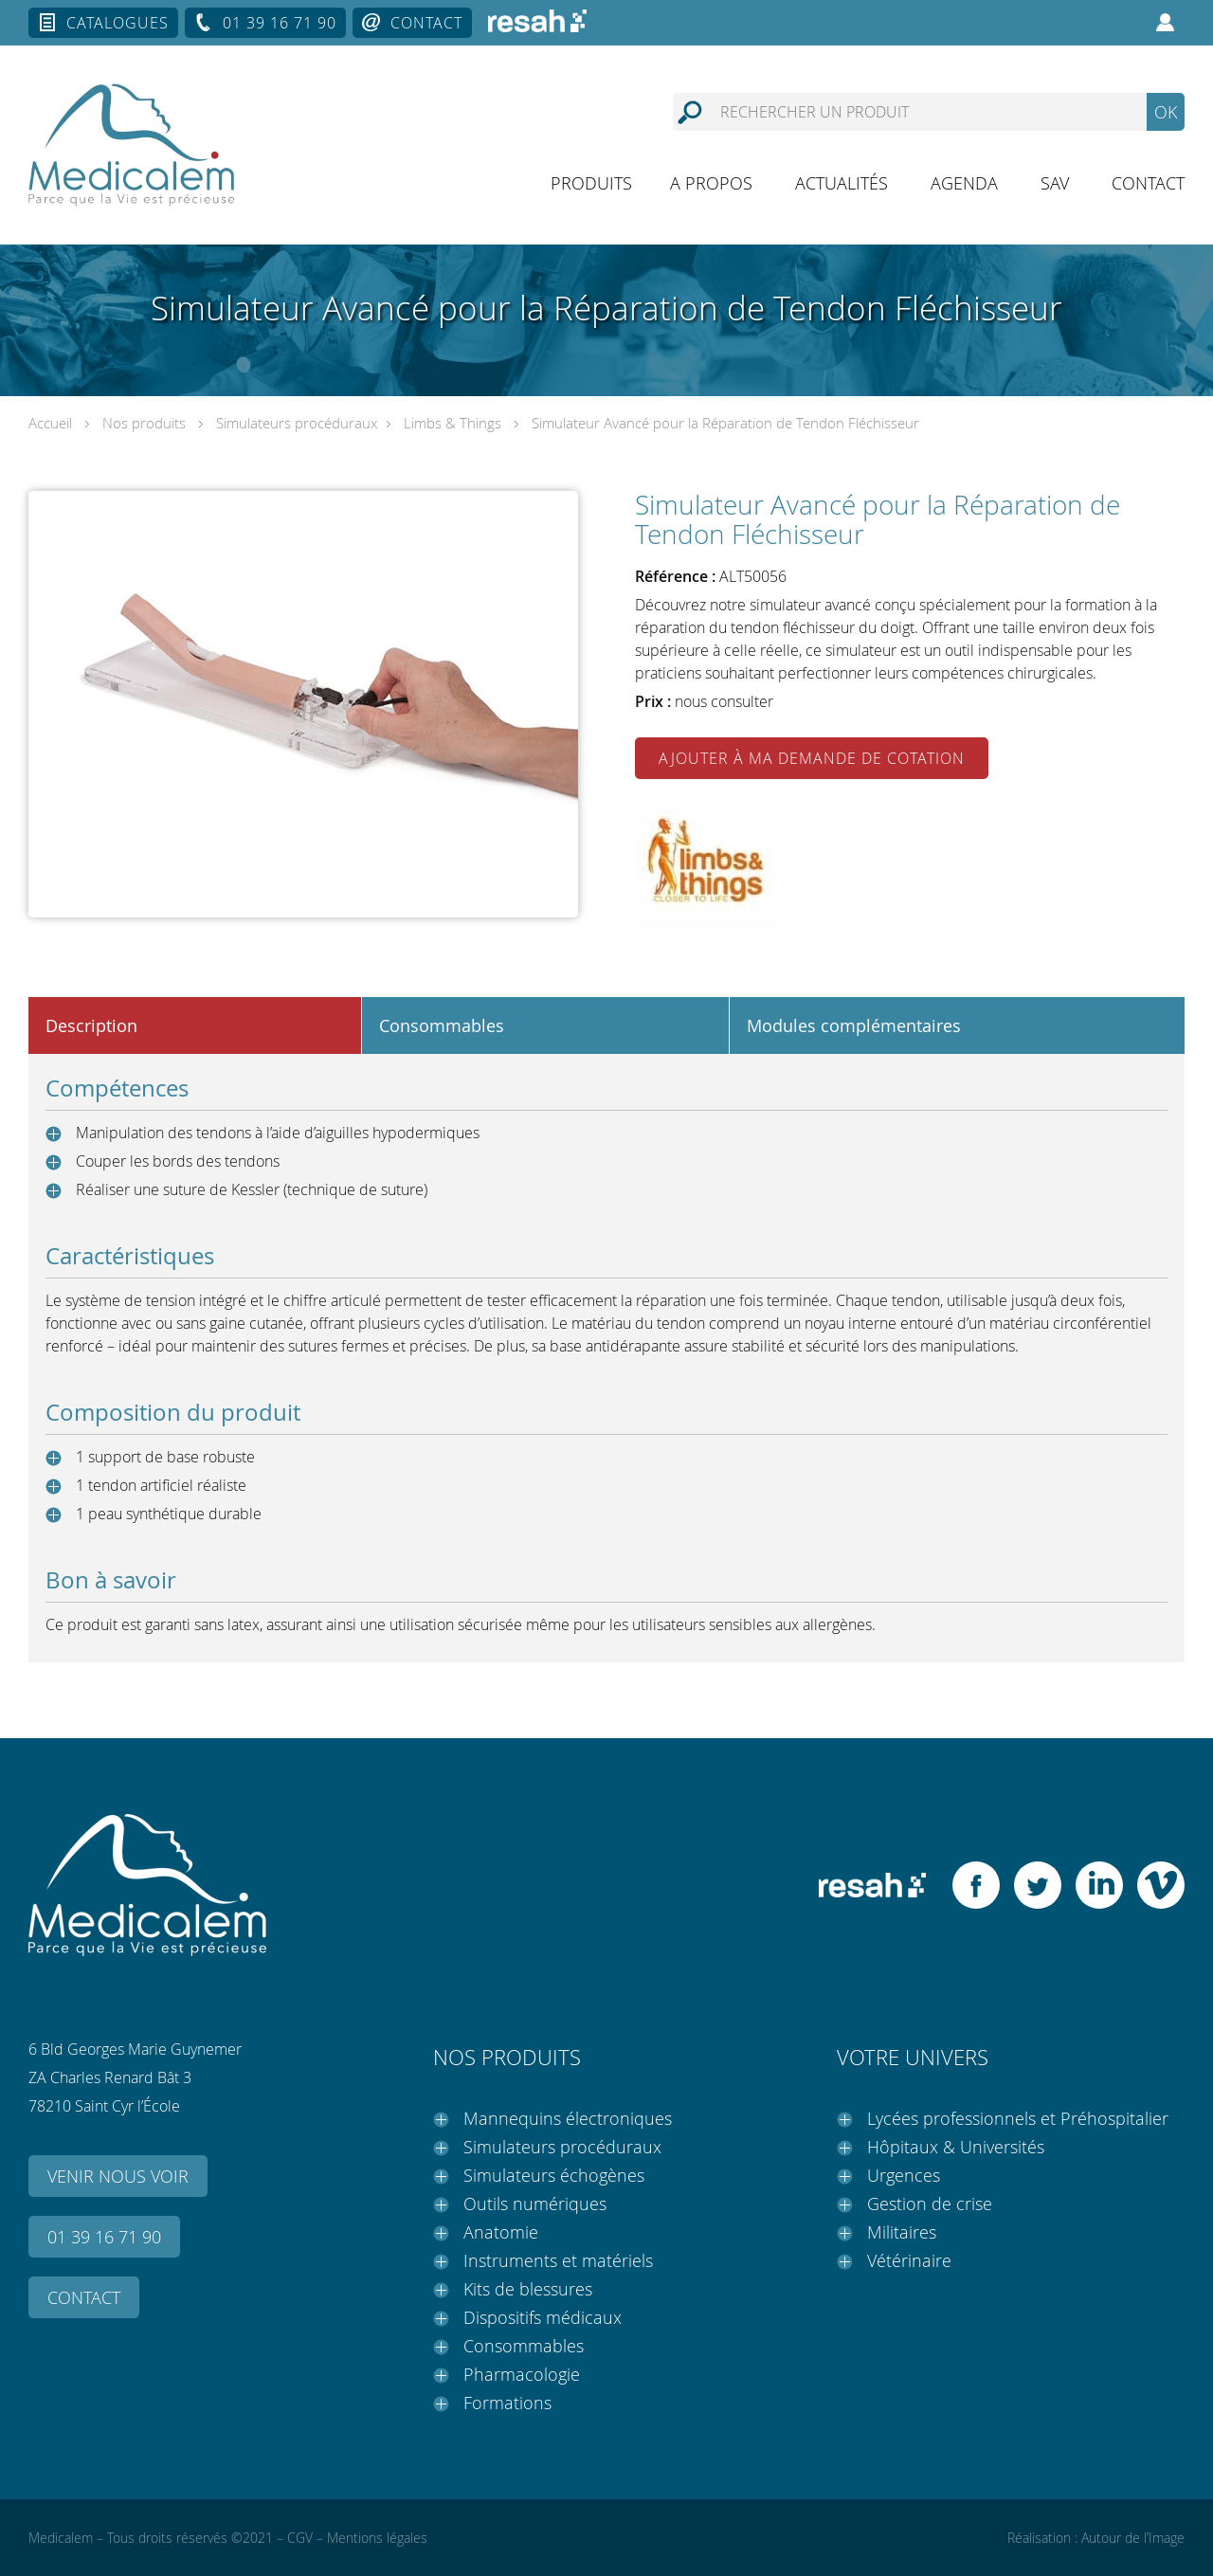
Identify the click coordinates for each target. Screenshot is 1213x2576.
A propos (711, 183)
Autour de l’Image (1133, 2538)
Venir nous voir (118, 2176)
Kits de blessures (527, 2288)
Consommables (523, 2345)
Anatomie (500, 2232)
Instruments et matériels (558, 2260)
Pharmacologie (521, 2374)
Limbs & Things (452, 422)
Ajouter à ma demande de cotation (812, 758)
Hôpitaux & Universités (955, 2146)
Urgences (903, 2175)
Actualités (841, 183)
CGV (300, 2538)
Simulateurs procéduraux (296, 422)
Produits (591, 183)
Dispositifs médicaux (542, 2317)
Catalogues (117, 22)
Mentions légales (377, 2538)
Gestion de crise (929, 2203)
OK (1165, 111)
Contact (426, 22)
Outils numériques (534, 2203)
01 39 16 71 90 (279, 22)
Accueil (50, 422)
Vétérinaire (909, 2260)
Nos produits (144, 422)
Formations (507, 2402)
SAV (1055, 183)
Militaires (901, 2232)
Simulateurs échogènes (553, 2175)
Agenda (964, 183)
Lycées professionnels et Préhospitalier (1017, 2118)
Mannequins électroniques (567, 2118)
